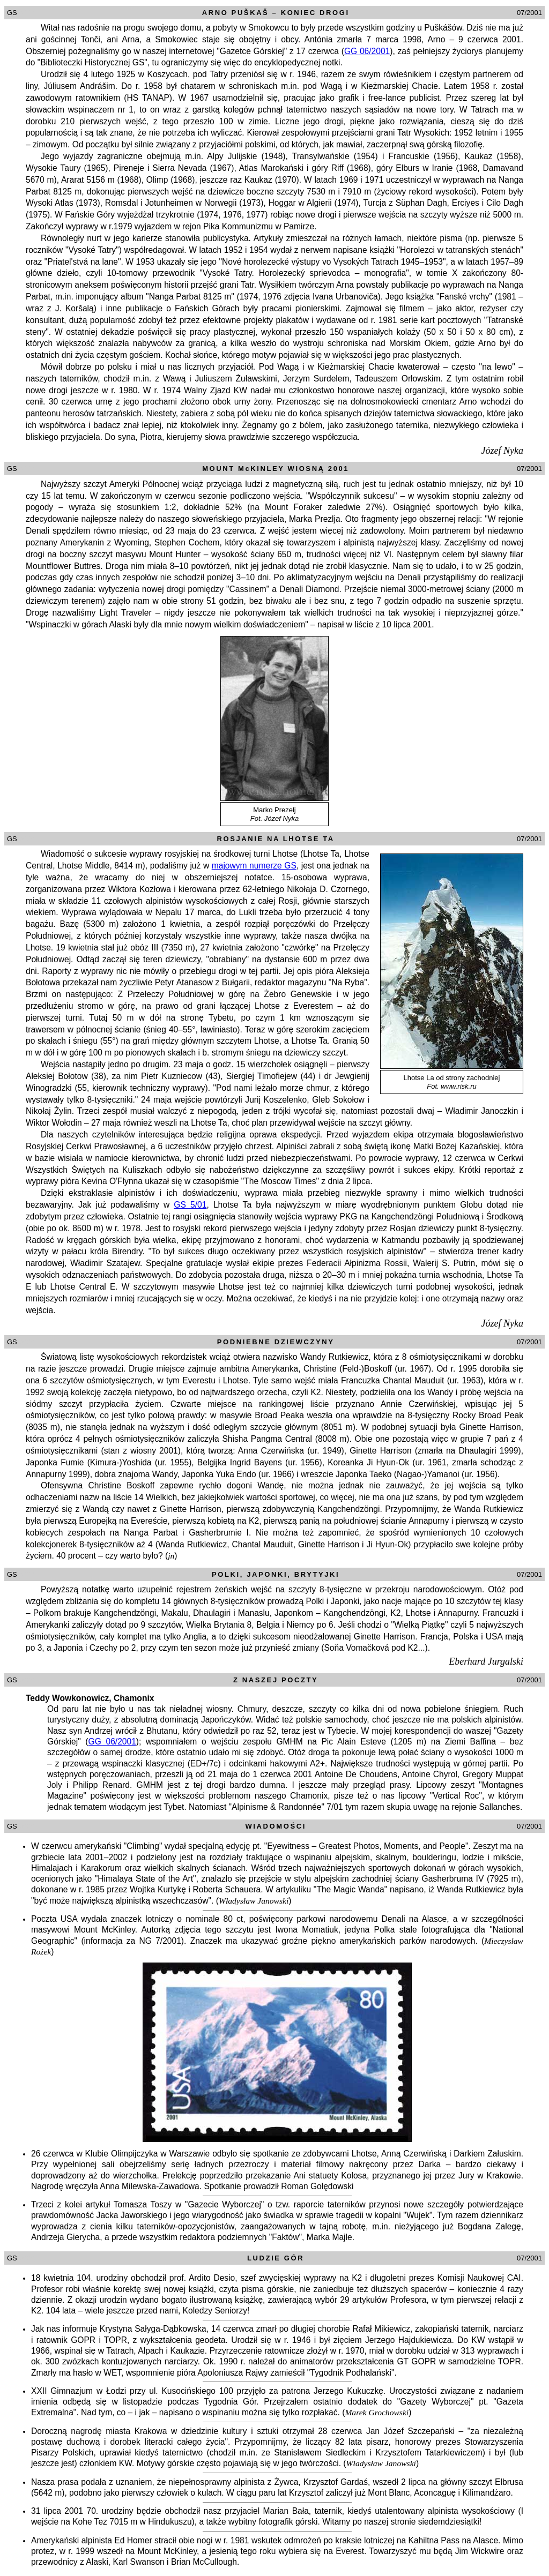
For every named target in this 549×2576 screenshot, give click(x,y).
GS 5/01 (190, 1204)
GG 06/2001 (367, 51)
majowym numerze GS (254, 865)
